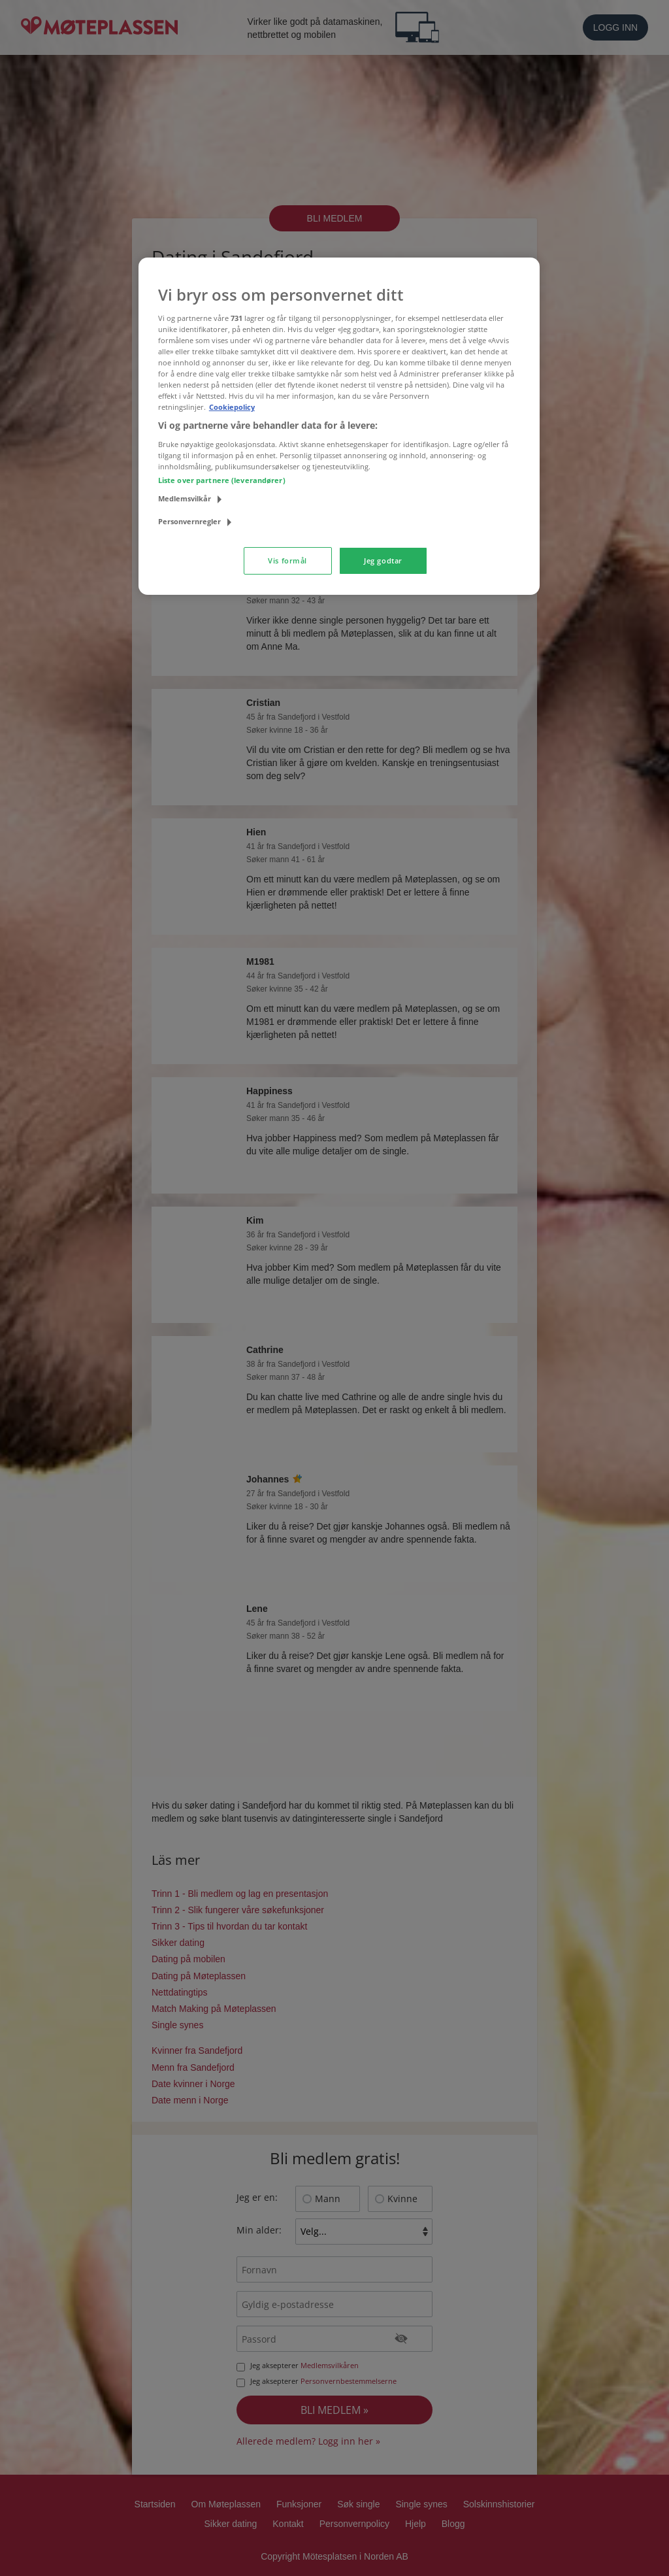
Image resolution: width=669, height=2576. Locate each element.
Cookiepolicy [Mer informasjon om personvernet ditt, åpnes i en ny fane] (232, 407)
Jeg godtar (383, 560)
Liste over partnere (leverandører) (222, 480)
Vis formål (287, 560)
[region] (339, 426)
